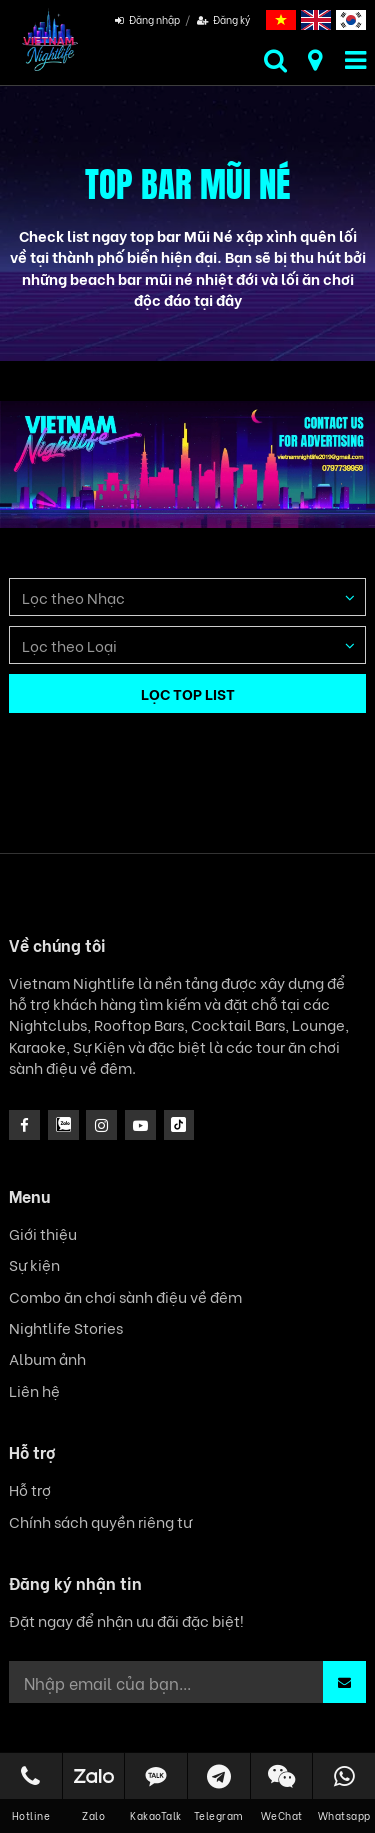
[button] (344, 1682)
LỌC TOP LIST (188, 693)
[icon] (101, 1125)
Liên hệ (34, 1390)
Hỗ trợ (30, 1489)
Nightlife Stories (66, 1327)
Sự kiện (34, 1264)
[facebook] (24, 1125)
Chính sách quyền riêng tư (100, 1521)
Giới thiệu (43, 1233)
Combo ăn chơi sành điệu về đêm (125, 1296)
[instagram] (63, 1125)
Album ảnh (47, 1358)
